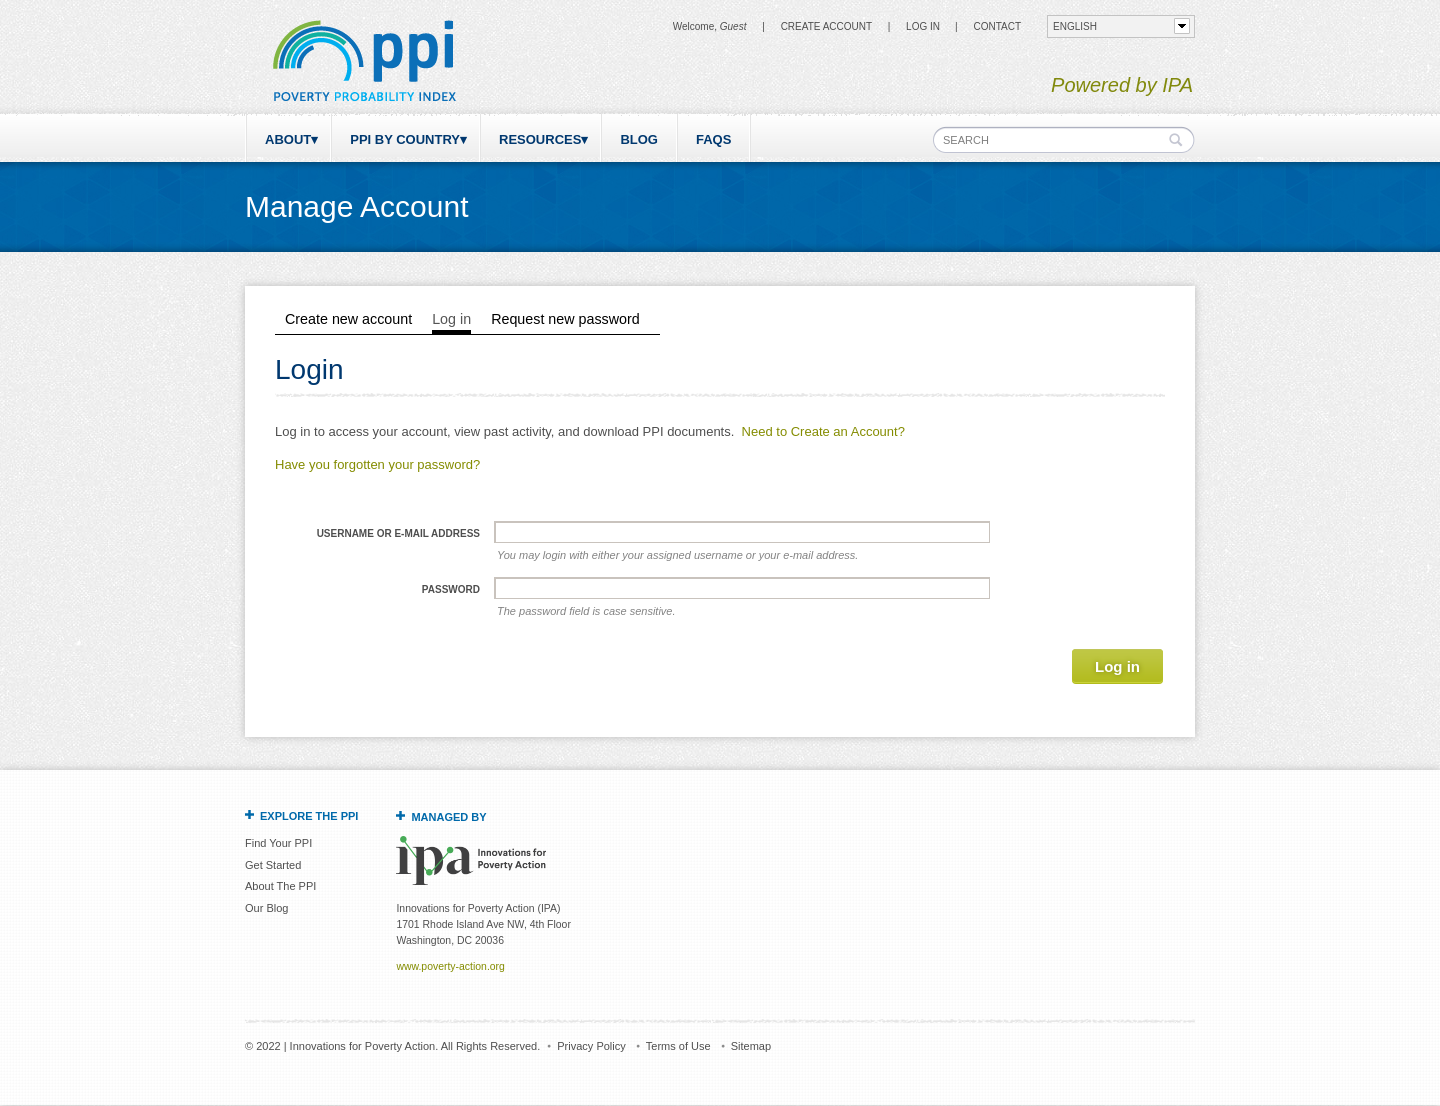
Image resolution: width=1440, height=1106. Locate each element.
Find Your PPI (278, 843)
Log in (923, 26)
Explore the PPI (309, 816)
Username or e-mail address (398, 533)
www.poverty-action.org (450, 966)
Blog (639, 139)
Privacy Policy (591, 1046)
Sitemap (751, 1046)
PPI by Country (405, 139)
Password (451, 589)
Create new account (348, 319)
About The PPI (280, 886)
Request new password (565, 319)
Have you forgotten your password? (377, 464)
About (288, 139)
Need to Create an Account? (823, 431)
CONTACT (997, 26)
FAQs (713, 139)
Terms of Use (678, 1046)
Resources (540, 139)
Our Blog (266, 908)
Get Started (273, 865)
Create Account (826, 26)
